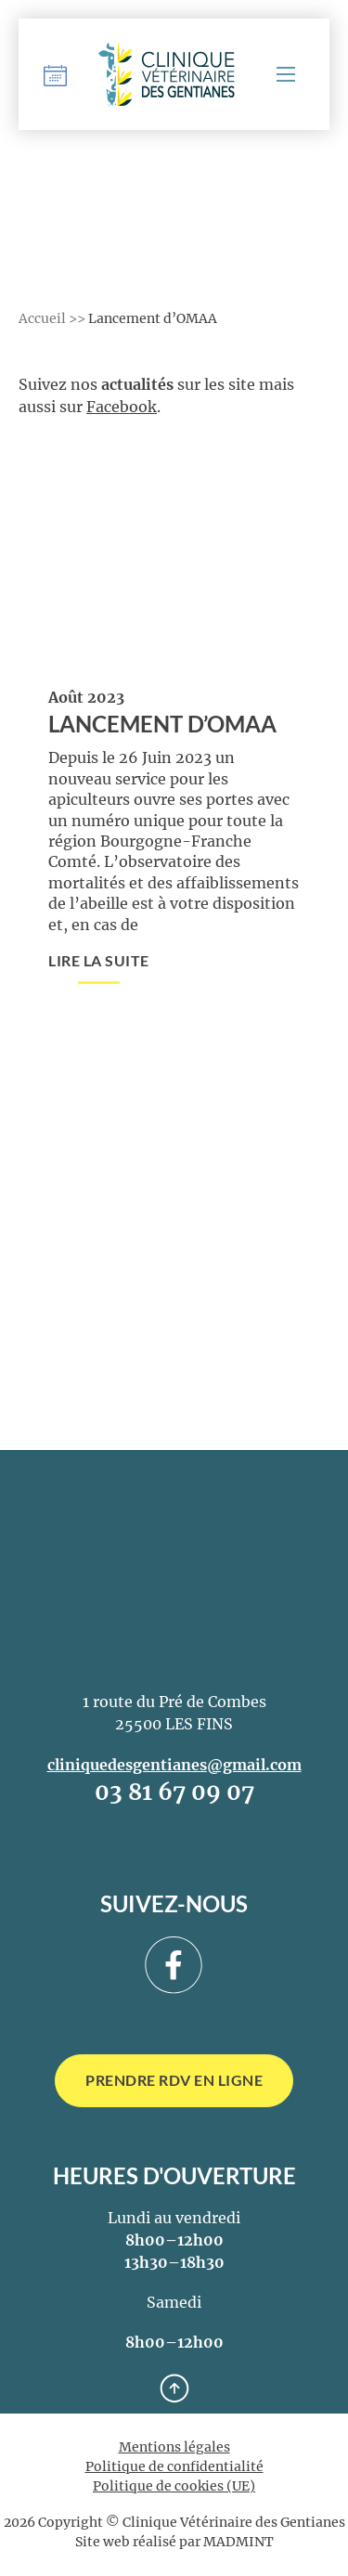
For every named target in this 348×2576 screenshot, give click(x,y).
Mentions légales (174, 2447)
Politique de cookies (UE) (174, 2486)
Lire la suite (98, 960)
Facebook (121, 406)
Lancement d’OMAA (162, 723)
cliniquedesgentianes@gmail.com (174, 1764)
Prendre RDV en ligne (174, 2080)
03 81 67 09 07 (174, 1792)
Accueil (42, 318)
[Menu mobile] (286, 74)
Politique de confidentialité (174, 2466)
